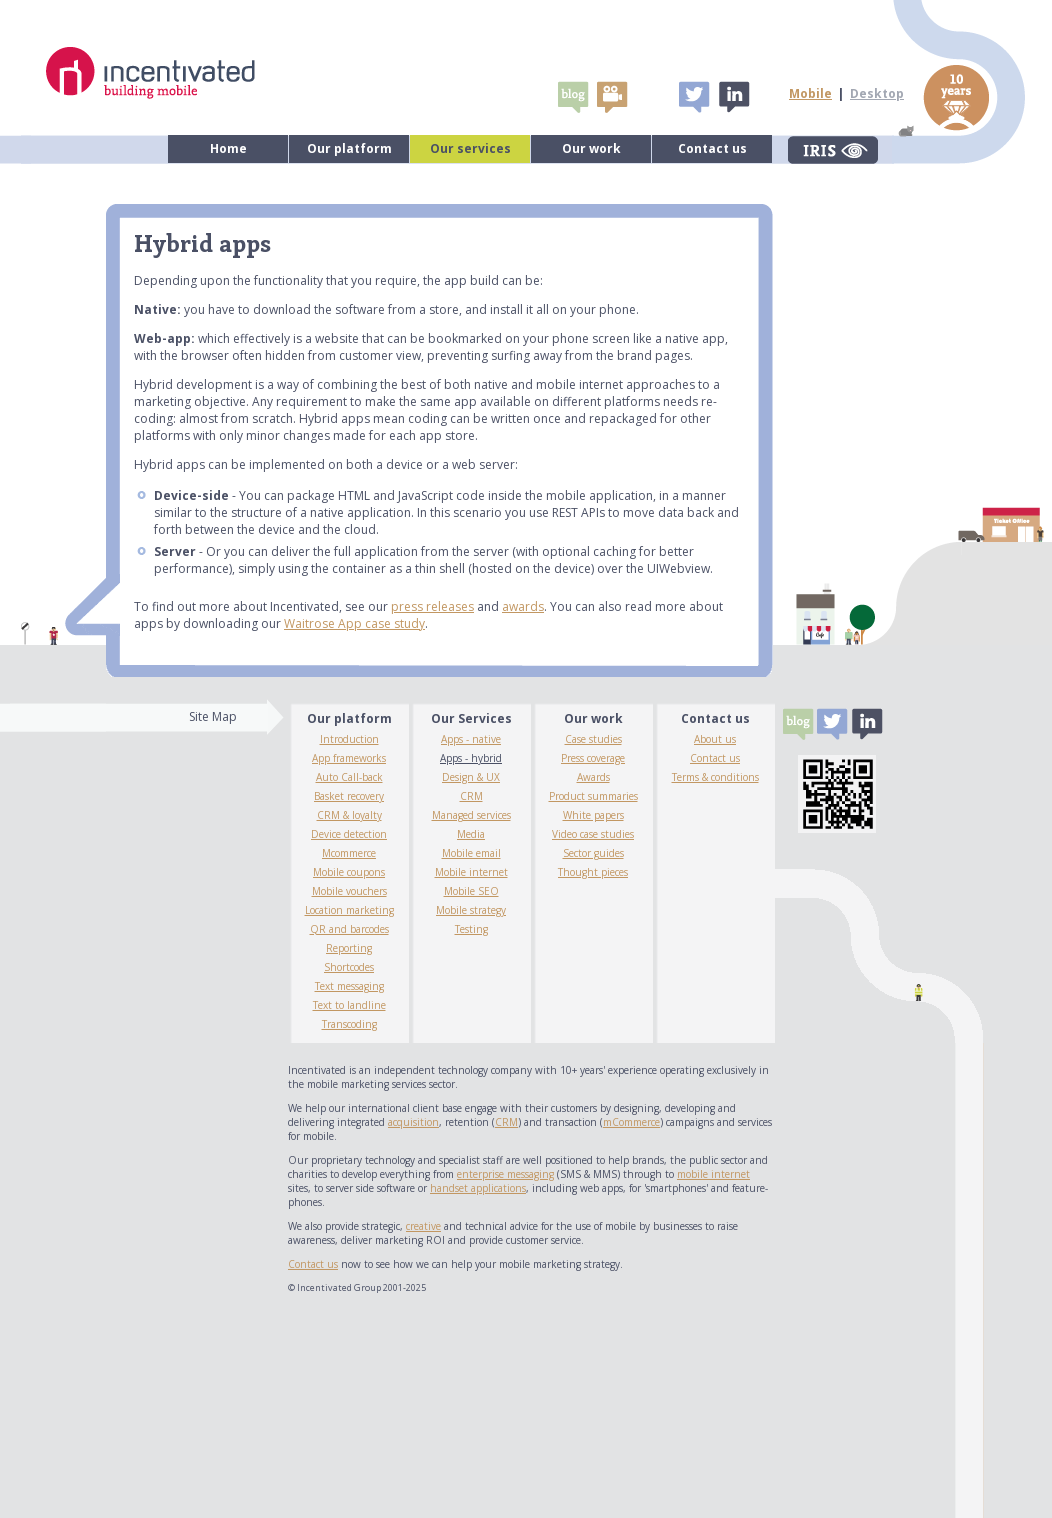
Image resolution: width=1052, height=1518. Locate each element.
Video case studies (593, 834)
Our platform (349, 148)
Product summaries (593, 796)
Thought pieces (593, 872)
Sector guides (593, 853)
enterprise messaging (505, 1174)
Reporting (349, 948)
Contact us (712, 148)
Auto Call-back (349, 777)
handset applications (478, 1188)
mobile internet (713, 1174)
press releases (432, 606)
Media (471, 834)
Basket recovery (349, 796)
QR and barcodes (349, 929)
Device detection (349, 834)
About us (715, 739)
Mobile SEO (471, 891)
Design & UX (471, 777)
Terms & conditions (715, 777)
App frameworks (349, 758)
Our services (470, 148)
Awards (593, 777)
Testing (471, 929)
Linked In (733, 97)
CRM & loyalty (349, 815)
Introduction (349, 739)
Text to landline (349, 1005)
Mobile (810, 93)
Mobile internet (471, 872)
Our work (591, 148)
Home (228, 148)
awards (523, 606)
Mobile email (471, 853)
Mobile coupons (349, 872)
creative (423, 1226)
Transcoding (349, 1024)
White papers (593, 815)
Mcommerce (349, 853)
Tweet (694, 97)
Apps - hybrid (471, 758)
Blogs (573, 97)
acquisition (413, 1122)
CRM (471, 796)
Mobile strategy (471, 910)
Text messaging (349, 986)
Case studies (593, 739)
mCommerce (631, 1122)
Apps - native (471, 739)
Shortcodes (349, 967)
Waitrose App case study (354, 623)
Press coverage (593, 758)
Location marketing (349, 910)
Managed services (471, 815)
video (612, 97)
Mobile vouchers (349, 891)
